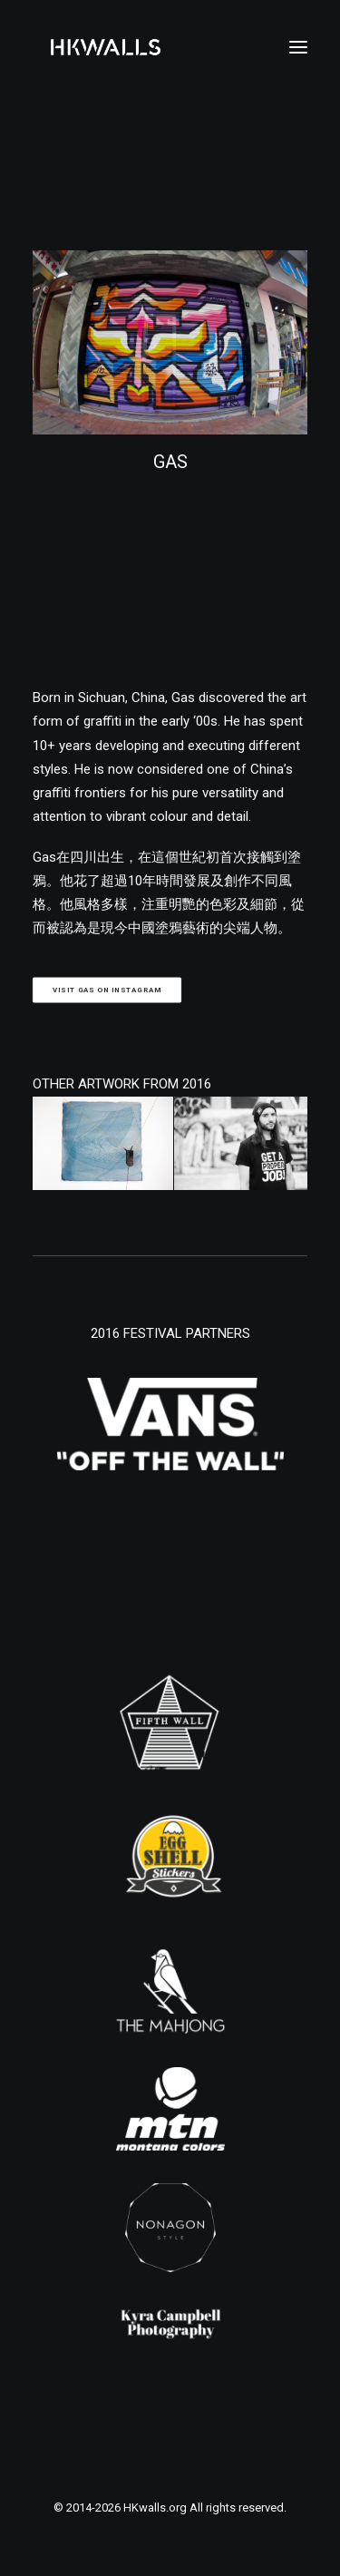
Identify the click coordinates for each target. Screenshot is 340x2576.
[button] (298, 47)
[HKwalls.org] (106, 47)
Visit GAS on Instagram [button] (107, 990)
